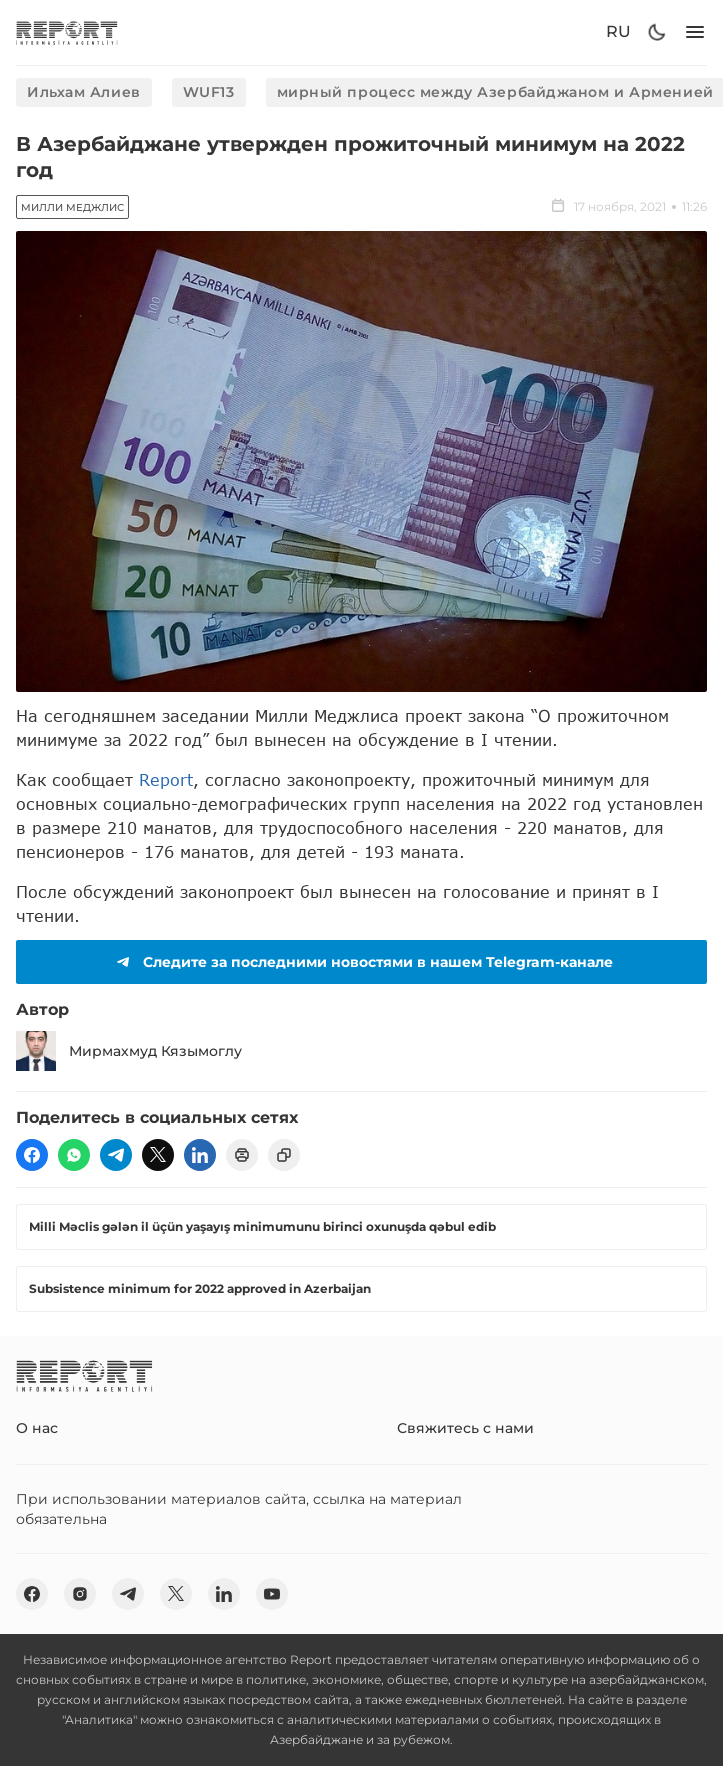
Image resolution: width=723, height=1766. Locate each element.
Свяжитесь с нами (465, 1428)
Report (166, 779)
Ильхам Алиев (84, 92)
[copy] (284, 1155)
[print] (242, 1155)
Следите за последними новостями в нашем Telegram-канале (362, 962)
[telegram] (116, 1155)
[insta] (80, 1594)
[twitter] (158, 1155)
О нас (37, 1428)
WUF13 (209, 92)
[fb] (32, 1155)
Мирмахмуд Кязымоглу (129, 1051)
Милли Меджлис (72, 207)
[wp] (74, 1155)
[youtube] (272, 1594)
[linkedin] (200, 1155)
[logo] (67, 32)
